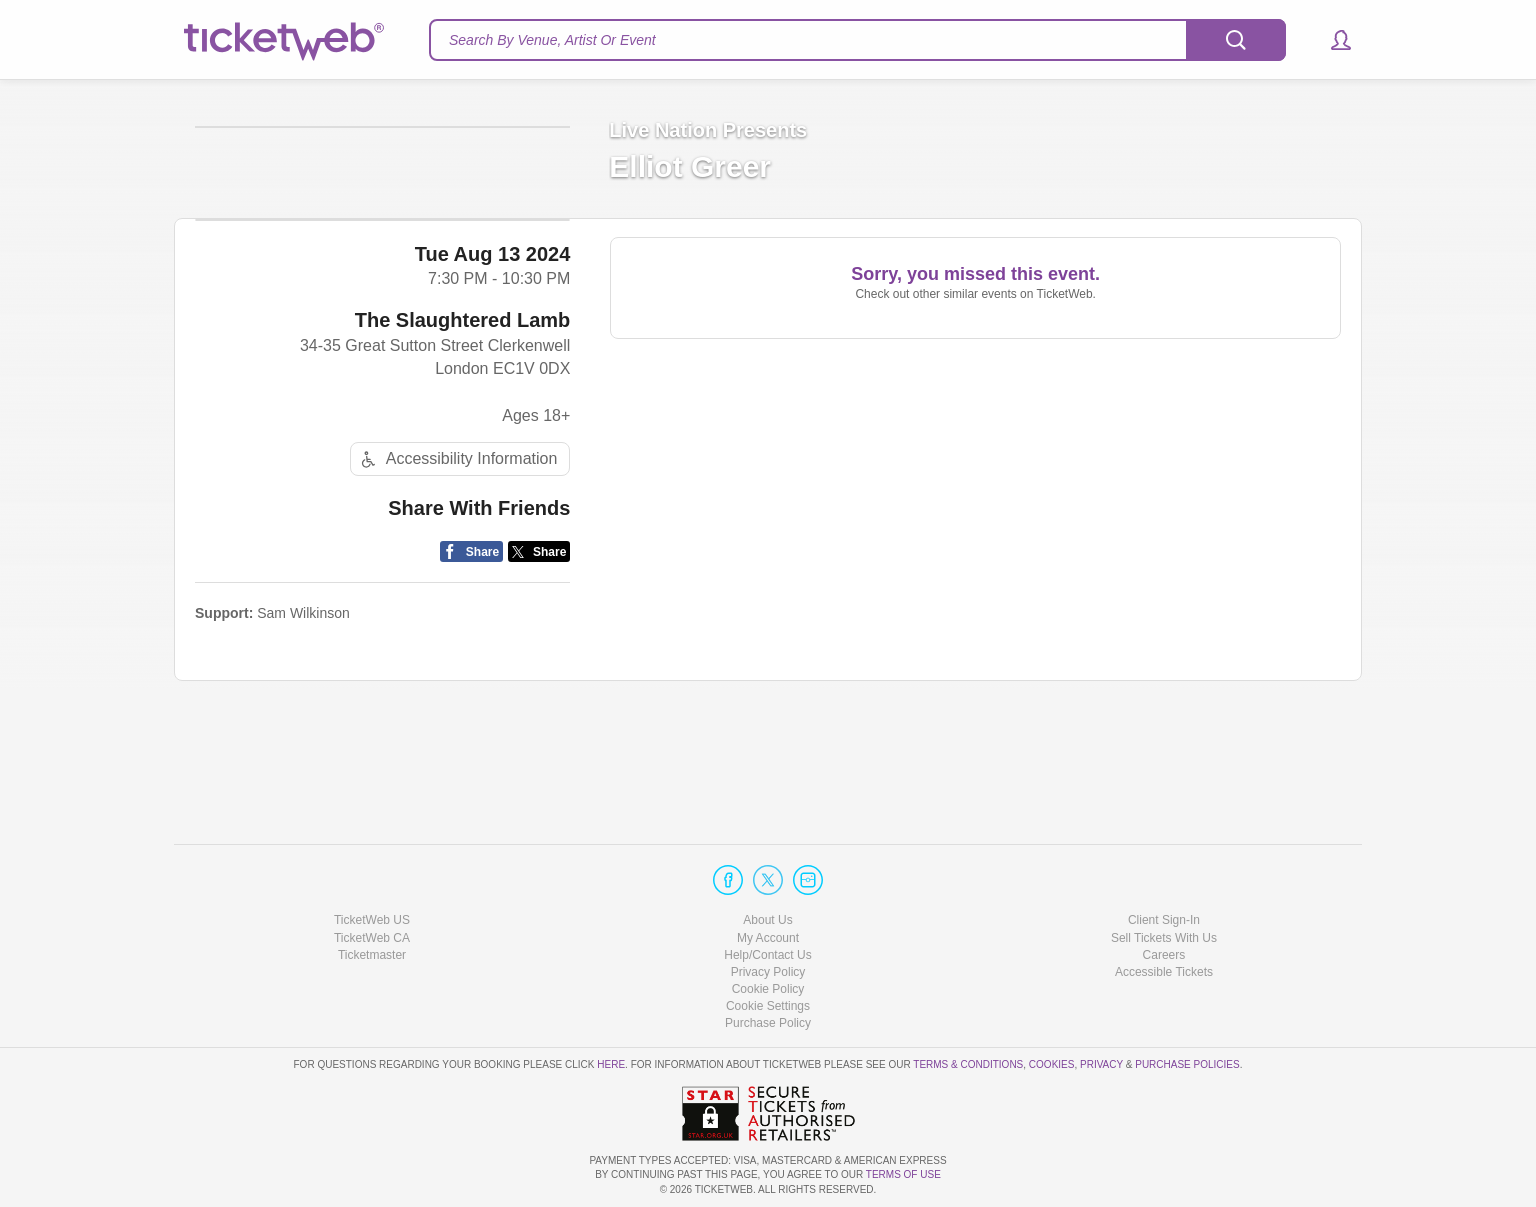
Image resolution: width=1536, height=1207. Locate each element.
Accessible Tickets (1164, 972)
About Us (767, 920)
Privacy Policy (768, 972)
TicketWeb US (372, 920)
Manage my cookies (768, 1006)
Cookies (1052, 1064)
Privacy (1101, 1064)
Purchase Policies (1187, 1064)
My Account (768, 938)
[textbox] (857, 40)
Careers (1164, 955)
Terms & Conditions (968, 1064)
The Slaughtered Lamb (463, 476)
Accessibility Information (457, 615)
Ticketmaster (372, 955)
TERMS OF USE (903, 1174)
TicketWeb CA (372, 938)
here (611, 1064)
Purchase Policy (768, 1023)
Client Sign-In (1164, 920)
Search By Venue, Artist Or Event (552, 40)
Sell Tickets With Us (1164, 938)
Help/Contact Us (767, 955)
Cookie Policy (768, 989)
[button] (1331, 40)
